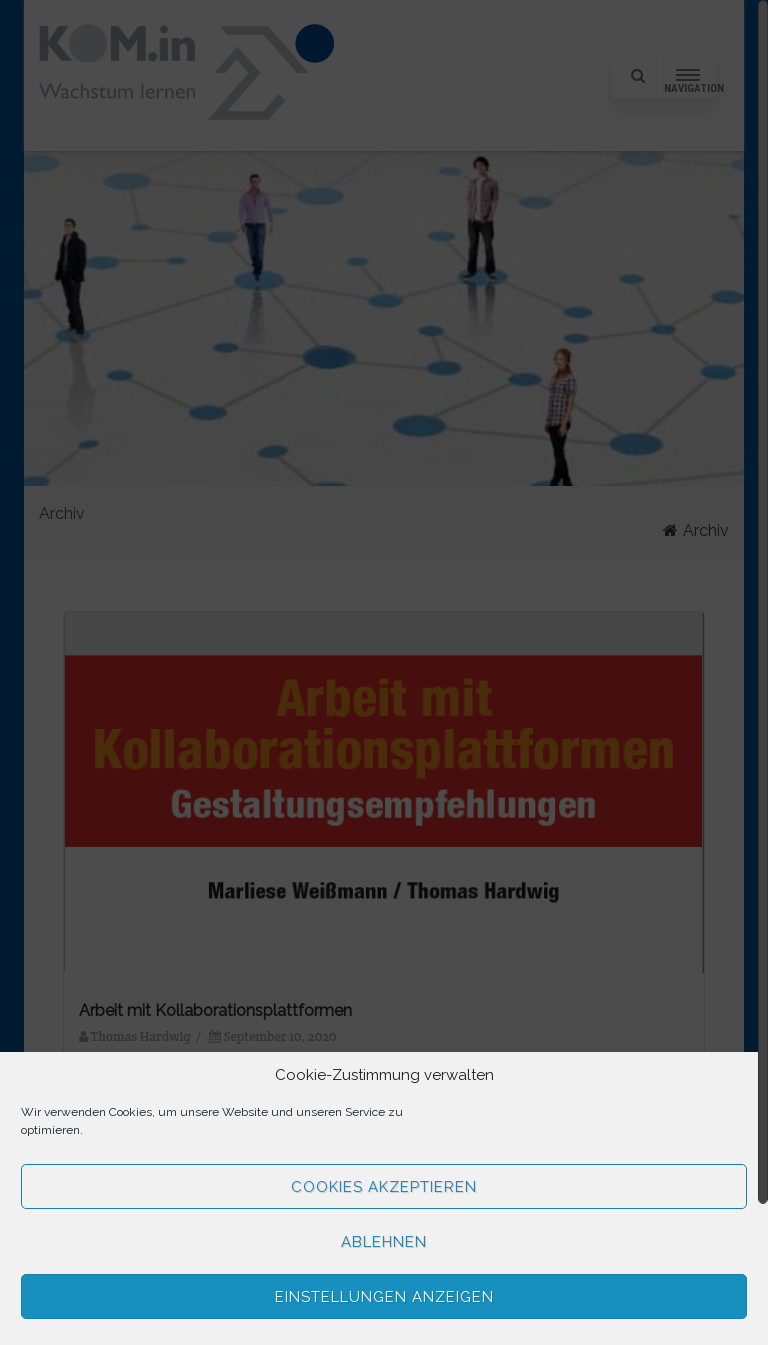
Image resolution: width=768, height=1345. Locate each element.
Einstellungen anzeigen (384, 1297)
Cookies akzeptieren (384, 1187)
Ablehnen (384, 1242)
